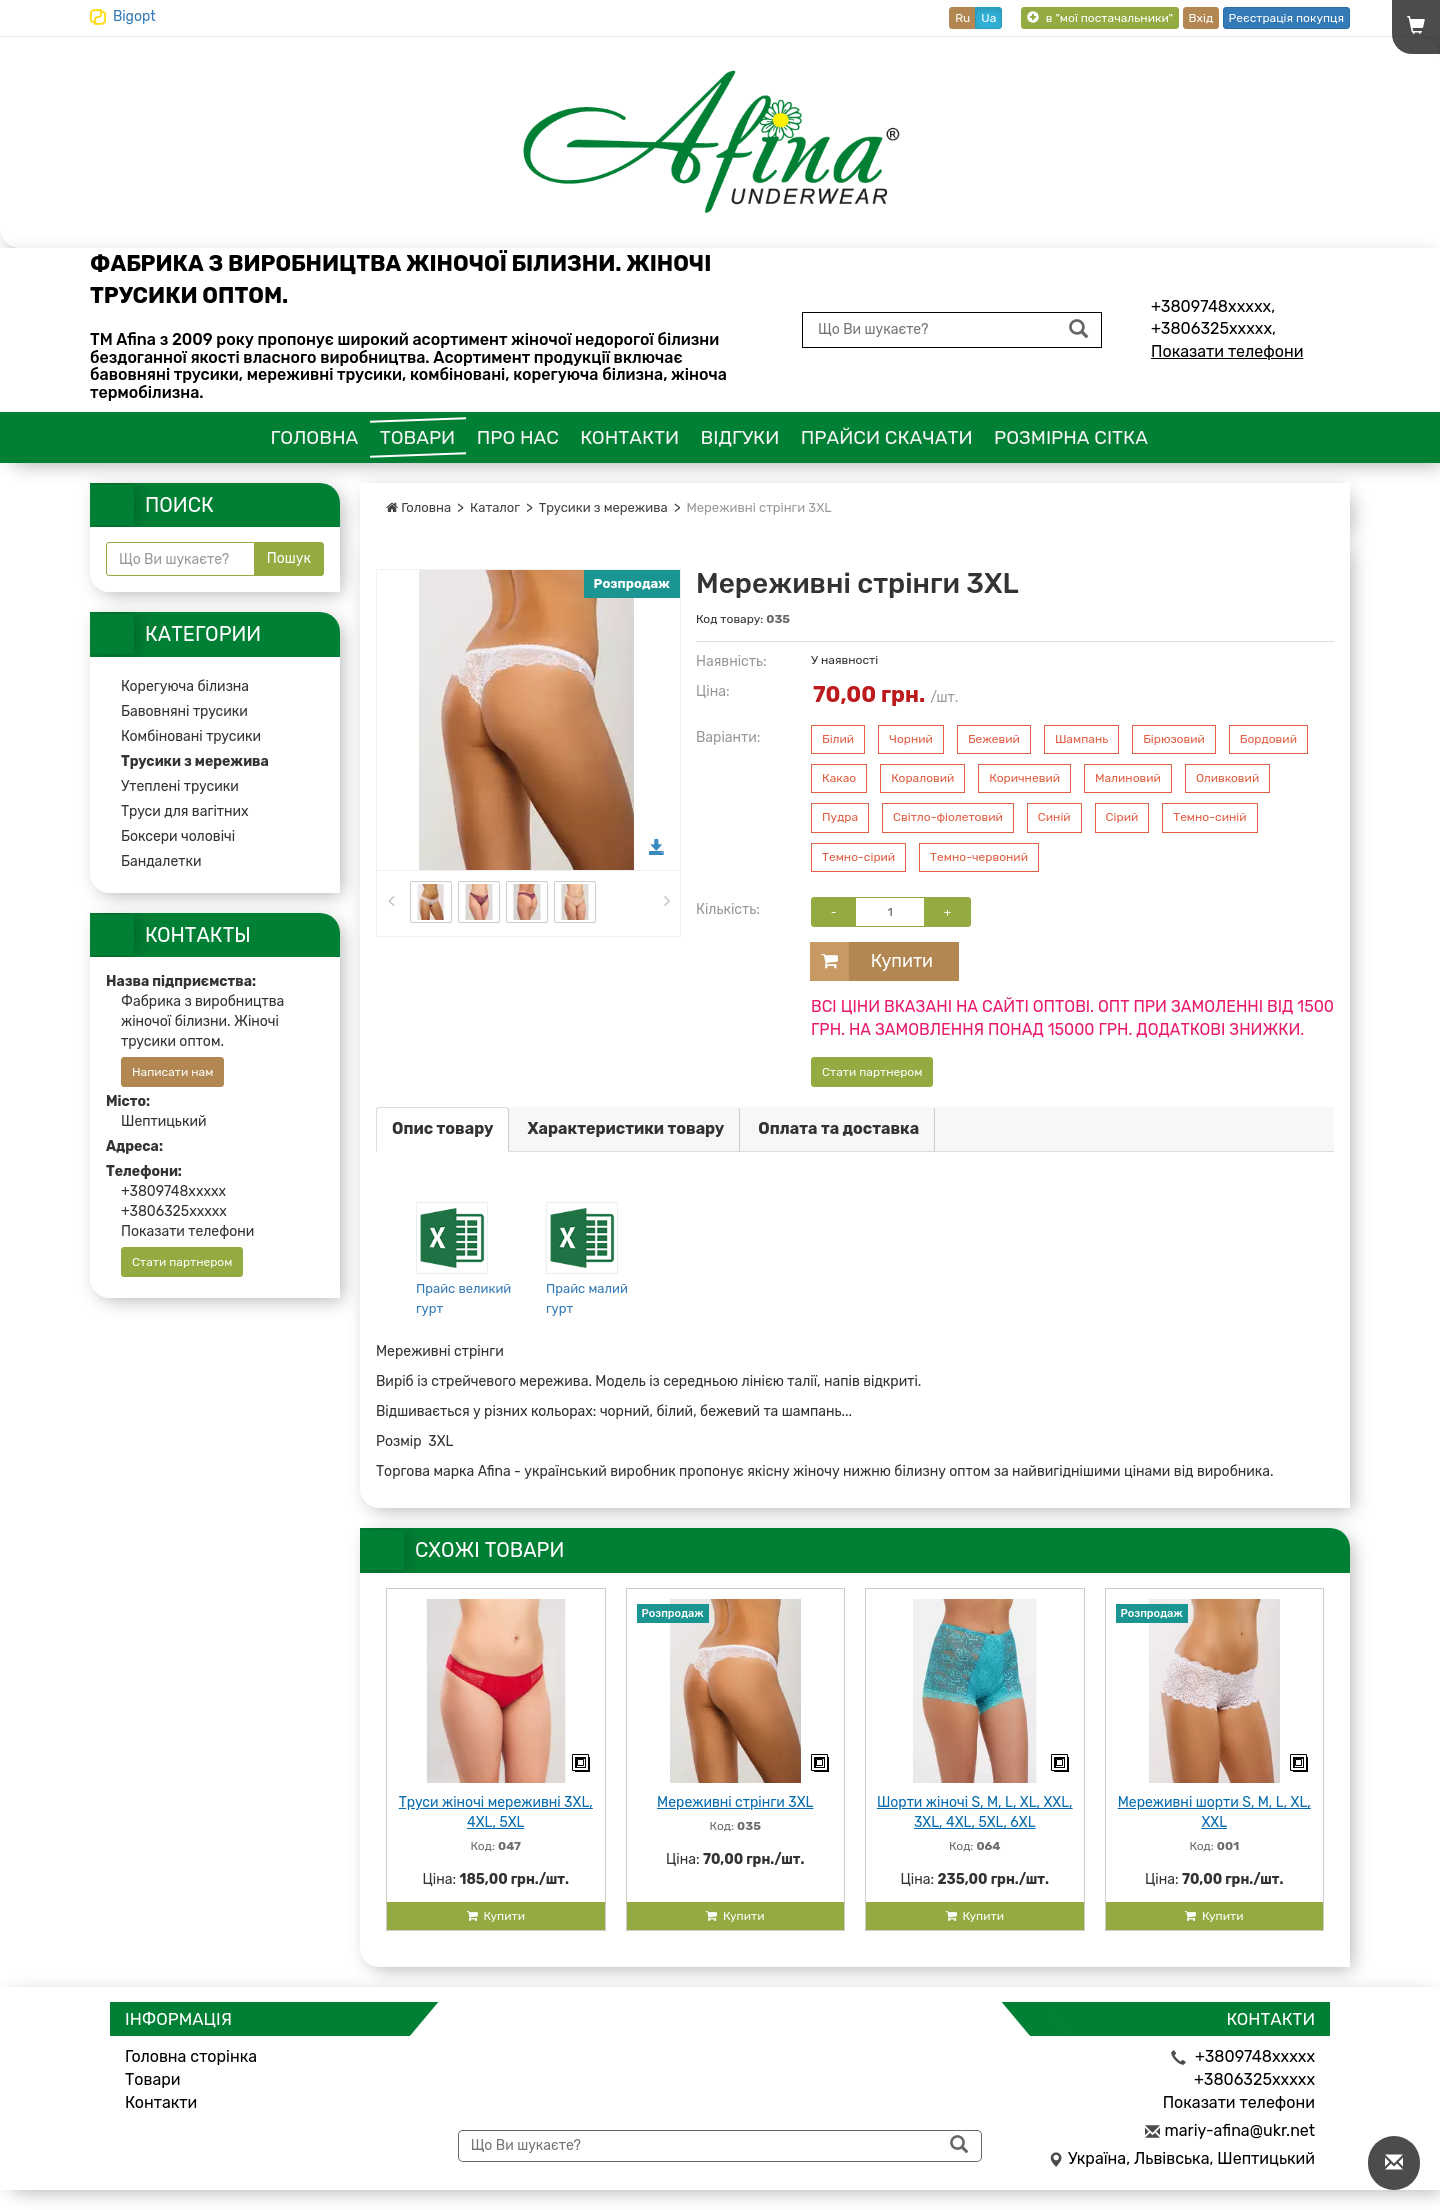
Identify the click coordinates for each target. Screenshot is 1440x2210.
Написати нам (172, 1072)
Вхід (1201, 18)
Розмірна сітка (1071, 437)
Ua (988, 18)
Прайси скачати (887, 437)
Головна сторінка (191, 2056)
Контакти (629, 437)
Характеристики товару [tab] (625, 1128)
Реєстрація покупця (1286, 18)
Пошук (289, 558)
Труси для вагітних (185, 811)
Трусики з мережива (603, 507)
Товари (418, 437)
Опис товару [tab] (442, 1128)
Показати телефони (1227, 351)
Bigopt (134, 16)
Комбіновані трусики (191, 736)
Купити (872, 961)
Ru (962, 18)
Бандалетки (161, 861)
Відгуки (740, 437)
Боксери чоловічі (178, 836)
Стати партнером (872, 1072)
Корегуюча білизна (185, 686)
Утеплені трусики (180, 786)
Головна (315, 437)
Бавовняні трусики (184, 711)
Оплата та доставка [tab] (838, 1128)
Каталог (495, 507)
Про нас (518, 437)
